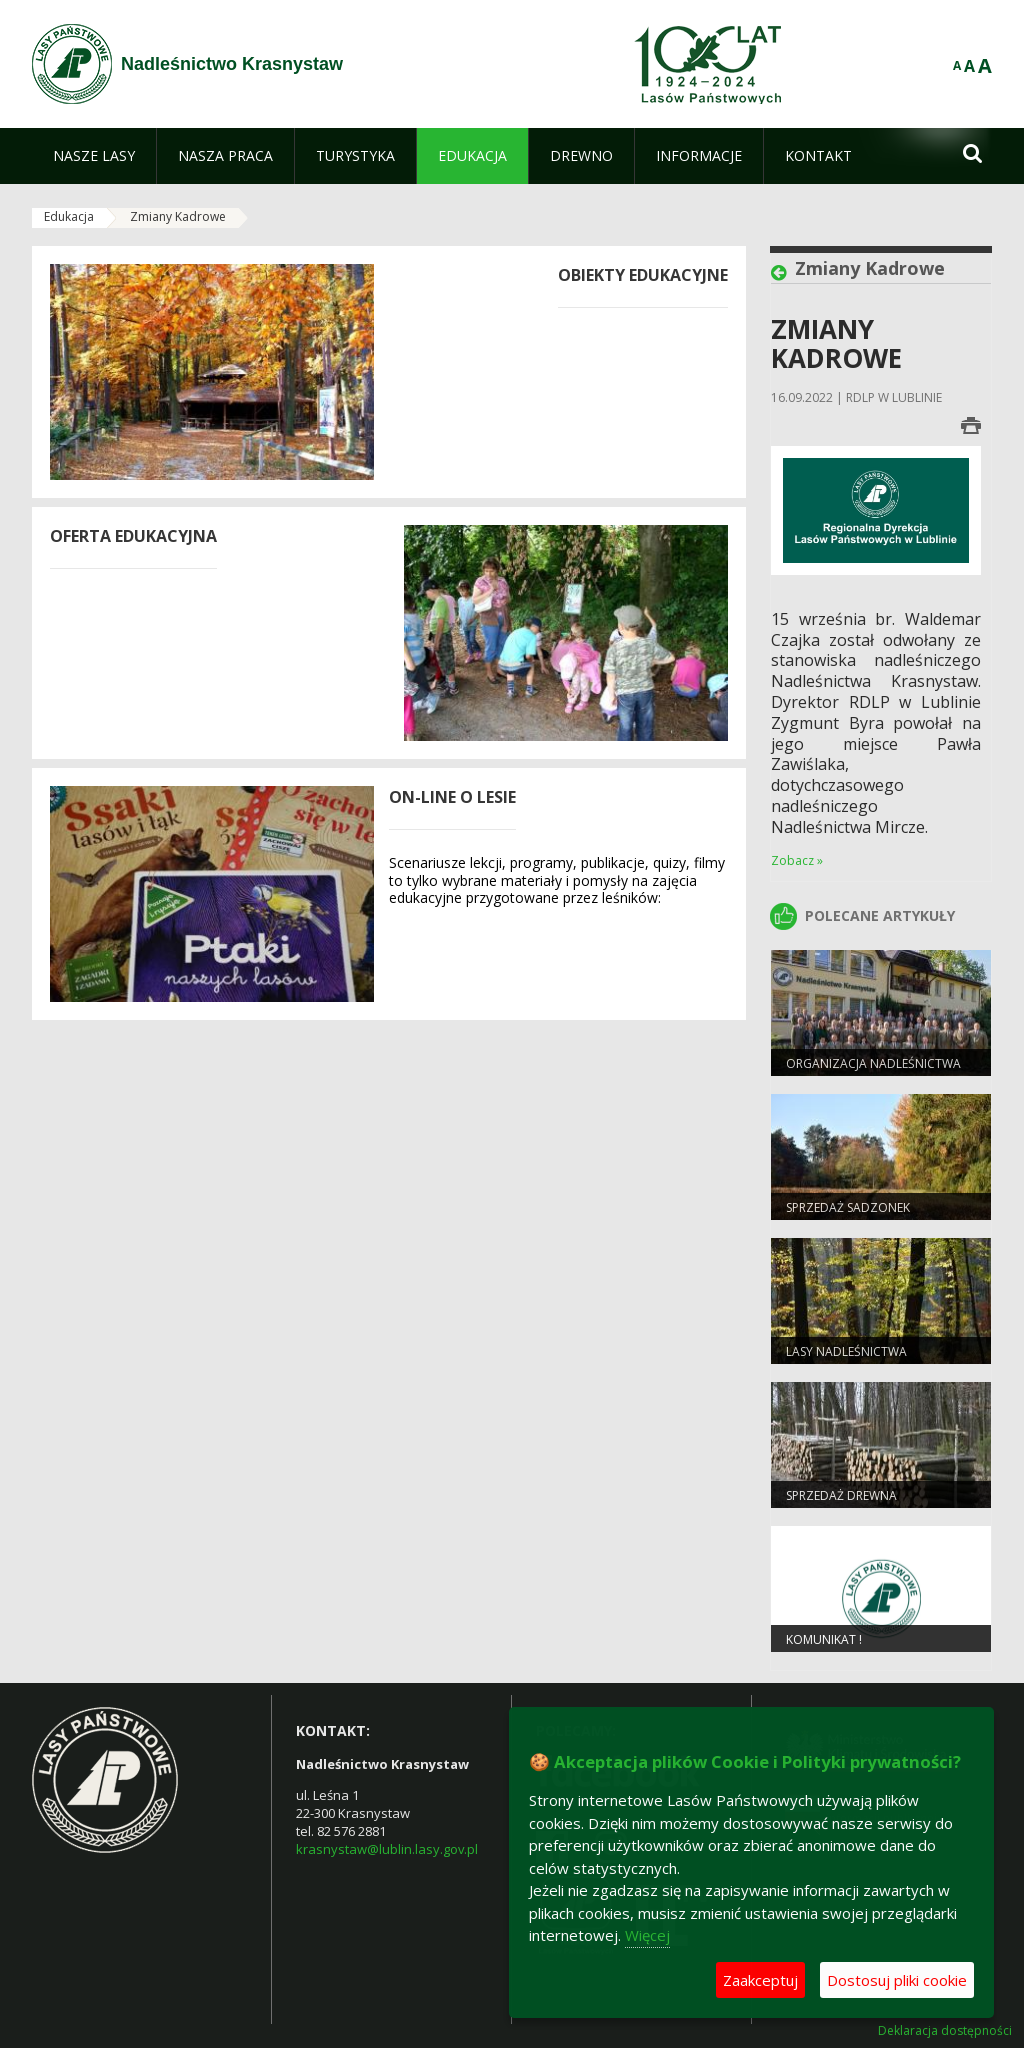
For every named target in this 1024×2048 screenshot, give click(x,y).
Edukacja (69, 216)
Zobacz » (797, 860)
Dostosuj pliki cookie (897, 1980)
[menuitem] (94, 156)
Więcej (647, 1935)
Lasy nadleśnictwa (846, 1351)
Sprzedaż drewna (841, 1495)
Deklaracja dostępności (945, 2031)
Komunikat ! (824, 1639)
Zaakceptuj (760, 1980)
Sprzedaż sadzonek (848, 1207)
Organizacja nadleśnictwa (873, 1063)
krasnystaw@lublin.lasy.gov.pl (387, 1849)
